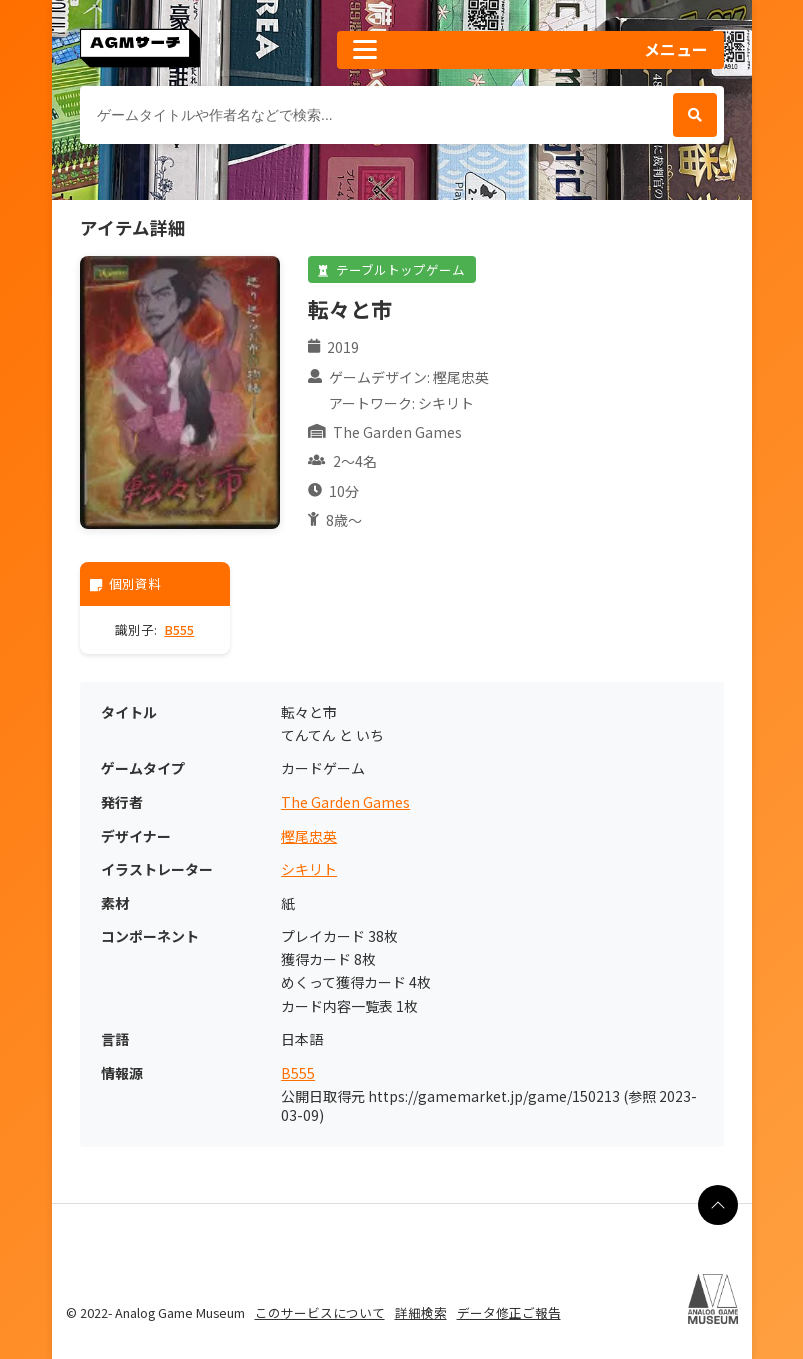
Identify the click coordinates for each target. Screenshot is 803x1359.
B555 (179, 629)
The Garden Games (345, 802)
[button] (530, 50)
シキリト (309, 869)
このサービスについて (320, 1312)
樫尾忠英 (309, 836)
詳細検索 (421, 1312)
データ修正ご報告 (509, 1312)
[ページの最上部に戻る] (718, 1205)
